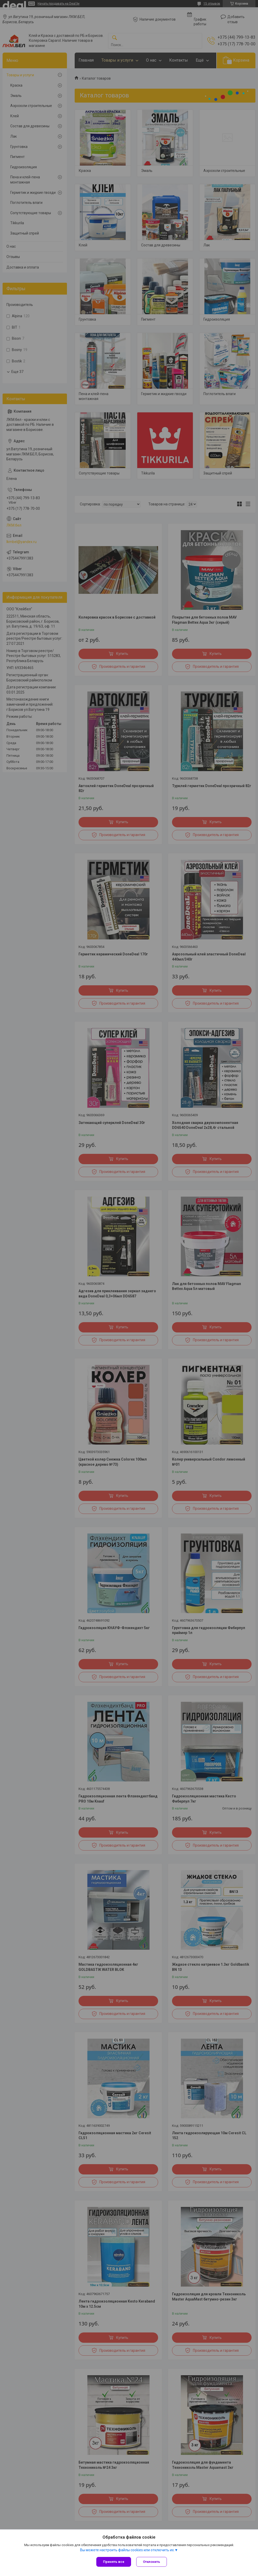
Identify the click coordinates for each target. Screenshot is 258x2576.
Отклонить (151, 2562)
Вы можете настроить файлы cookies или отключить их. (127, 2550)
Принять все (113, 2562)
